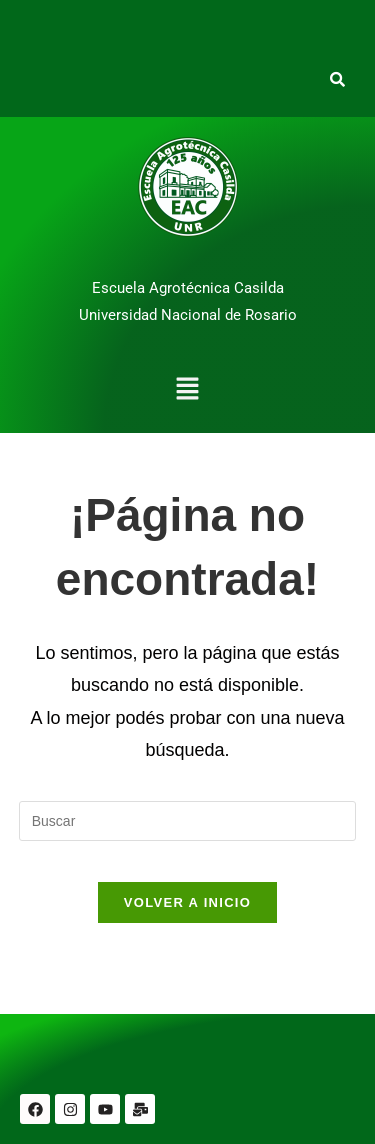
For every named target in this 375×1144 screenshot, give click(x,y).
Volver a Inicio (187, 902)
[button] (187, 391)
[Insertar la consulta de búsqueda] (188, 821)
